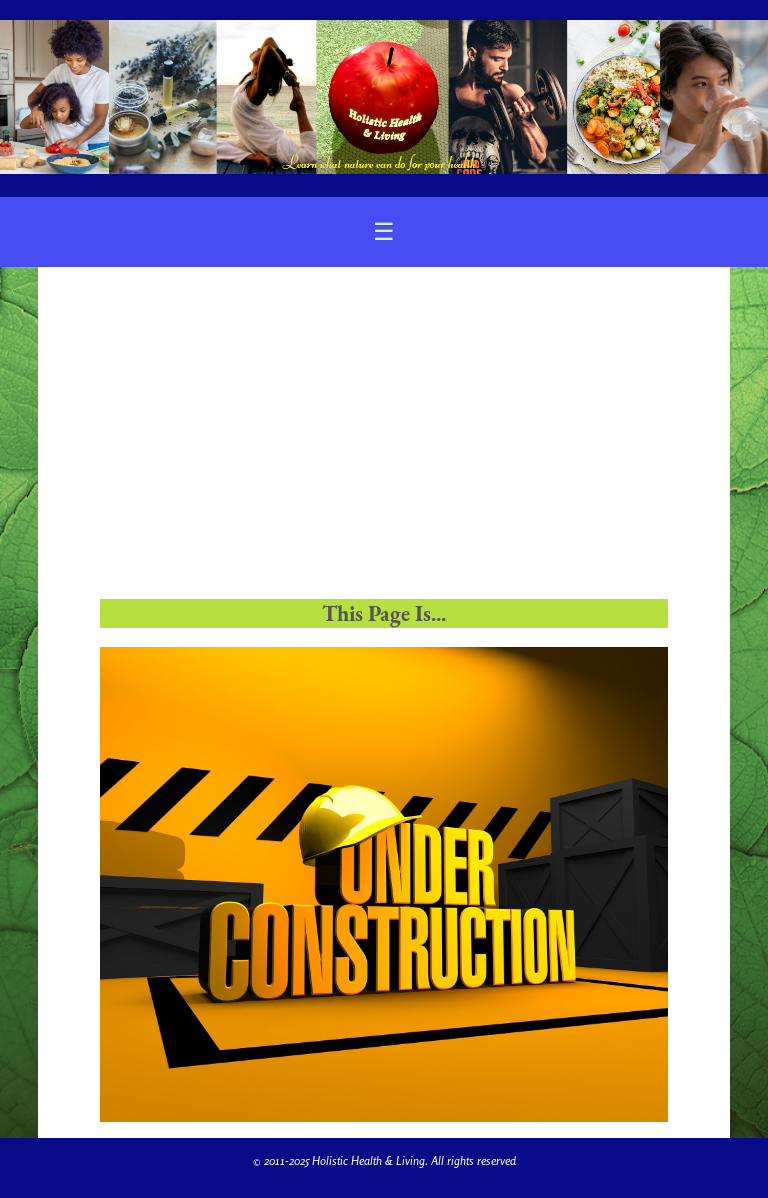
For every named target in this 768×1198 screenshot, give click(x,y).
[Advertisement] (384, 441)
